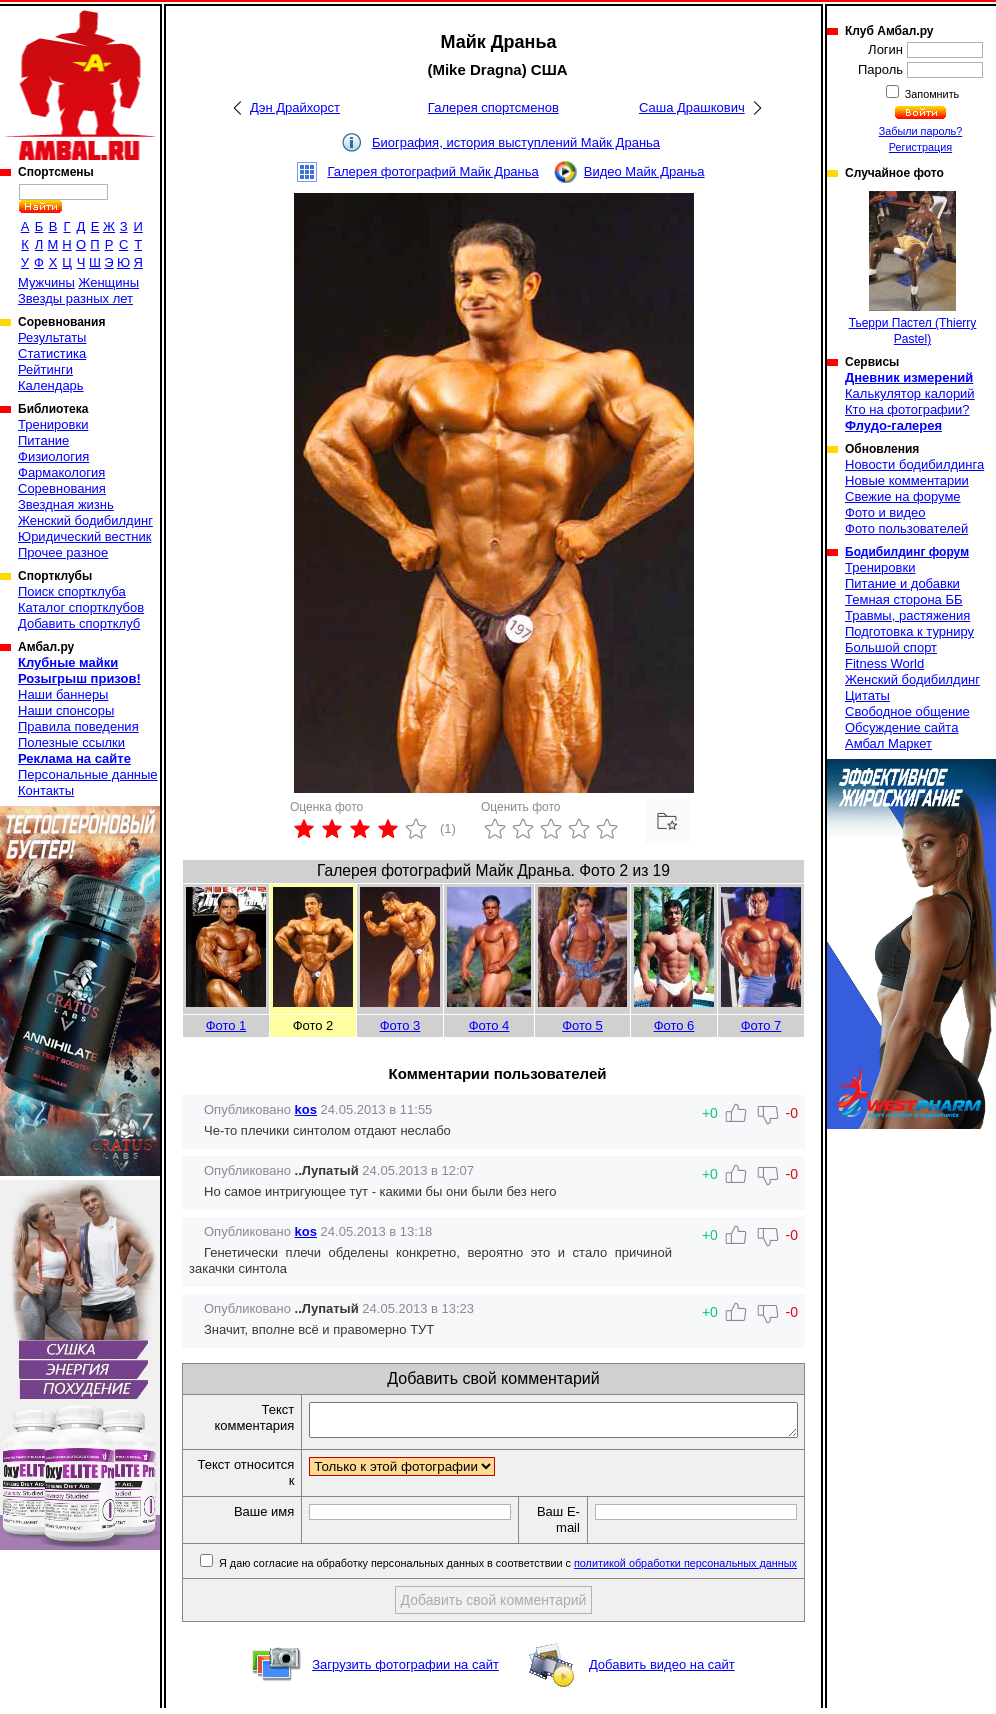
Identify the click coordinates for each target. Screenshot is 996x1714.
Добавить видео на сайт (662, 1670)
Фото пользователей (906, 528)
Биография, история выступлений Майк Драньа (516, 142)
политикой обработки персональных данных (685, 1569)
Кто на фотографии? (907, 409)
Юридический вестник (84, 536)
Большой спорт (891, 647)
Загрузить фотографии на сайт (405, 1670)
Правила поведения (78, 726)
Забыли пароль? (921, 131)
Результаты (52, 337)
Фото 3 (400, 1025)
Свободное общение (907, 711)
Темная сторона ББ (904, 599)
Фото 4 (489, 1025)
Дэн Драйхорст (295, 107)
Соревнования (62, 488)
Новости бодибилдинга (914, 464)
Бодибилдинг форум (907, 552)
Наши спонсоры (66, 710)
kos (306, 1109)
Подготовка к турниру (909, 631)
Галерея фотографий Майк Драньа (432, 171)
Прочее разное (63, 552)
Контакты (46, 790)
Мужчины (46, 282)
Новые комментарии (907, 480)
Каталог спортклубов (81, 607)
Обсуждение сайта (901, 727)
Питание (43, 440)
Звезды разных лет (75, 298)
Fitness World (884, 663)
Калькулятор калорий (910, 393)
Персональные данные (88, 774)
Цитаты (867, 695)
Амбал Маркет (888, 743)
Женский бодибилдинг (85, 520)
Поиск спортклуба (72, 591)
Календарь (51, 385)
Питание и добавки (902, 583)
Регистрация (920, 147)
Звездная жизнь (66, 504)
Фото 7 (761, 1025)
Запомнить (931, 94)
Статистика (52, 353)
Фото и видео (885, 512)
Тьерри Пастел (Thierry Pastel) (913, 268)
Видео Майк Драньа (644, 171)
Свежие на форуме (903, 496)
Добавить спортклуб (79, 623)
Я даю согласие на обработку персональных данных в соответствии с (506, 1569)
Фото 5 (582, 1025)
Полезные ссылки (71, 742)
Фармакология (61, 472)
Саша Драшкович (692, 107)
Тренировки (53, 424)
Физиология (53, 456)
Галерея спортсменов (493, 107)
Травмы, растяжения (907, 615)
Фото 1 (226, 1025)
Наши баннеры (63, 694)
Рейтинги (45, 369)
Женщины (108, 282)
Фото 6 (674, 1025)
